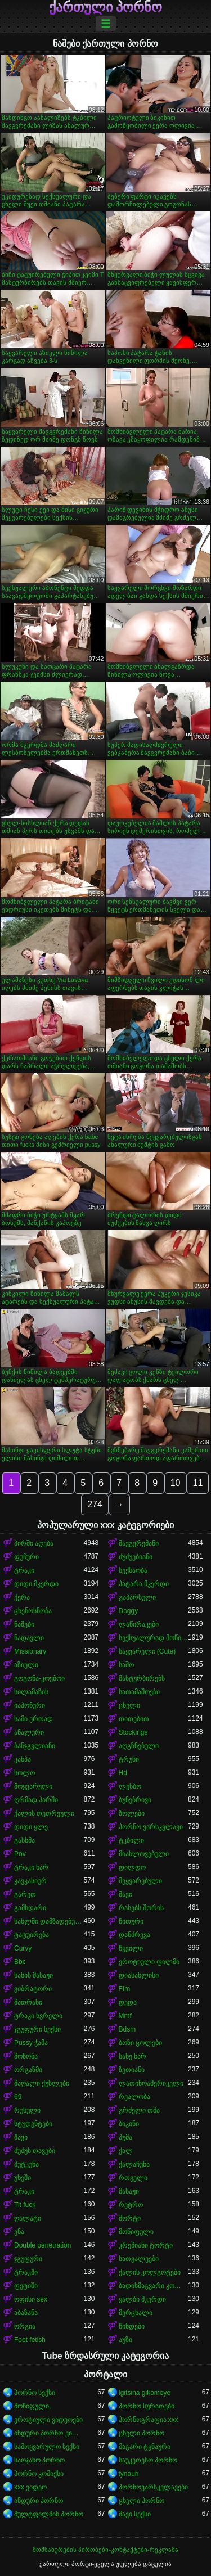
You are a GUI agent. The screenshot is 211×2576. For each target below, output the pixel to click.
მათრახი (28, 2002)
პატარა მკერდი (144, 1584)
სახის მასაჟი (33, 1975)
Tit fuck (24, 2205)
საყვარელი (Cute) (147, 1651)
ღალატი (27, 2218)
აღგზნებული (139, 1746)
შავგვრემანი (139, 1543)
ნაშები (24, 1624)
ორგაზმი (28, 2070)
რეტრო (131, 2205)
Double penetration (42, 2245)
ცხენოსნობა (33, 1611)
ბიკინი (129, 2124)
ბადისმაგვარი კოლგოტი (153, 2286)
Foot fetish (30, 2340)
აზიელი (26, 1665)
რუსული (27, 2110)
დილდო (132, 1867)
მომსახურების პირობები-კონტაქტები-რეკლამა (105, 2549)
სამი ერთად (33, 1719)
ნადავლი (29, 1638)
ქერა (22, 1597)
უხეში (22, 2178)
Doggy (128, 1611)
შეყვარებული (140, 1881)
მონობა (26, 2056)
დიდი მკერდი (36, 1584)
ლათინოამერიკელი (151, 2083)
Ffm (125, 1989)
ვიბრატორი (33, 1989)
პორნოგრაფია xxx (148, 2420)
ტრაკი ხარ (31, 1867)
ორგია (24, 2326)
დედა (128, 2002)
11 (198, 1483)
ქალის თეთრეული (44, 1813)
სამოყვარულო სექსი (46, 2447)
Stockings (133, 1732)
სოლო (24, 1773)
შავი (125, 1894)
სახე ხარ (132, 2056)
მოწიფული (136, 2232)
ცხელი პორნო (141, 2433)
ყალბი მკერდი (142, 2299)
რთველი (133, 2178)
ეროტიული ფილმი (149, 1962)
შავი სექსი (135, 2514)
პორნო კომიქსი (39, 2474)
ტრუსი (129, 1759)
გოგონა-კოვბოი (39, 1678)
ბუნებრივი (135, 1800)
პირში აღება (33, 1543)
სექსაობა (133, 1570)
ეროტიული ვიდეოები (48, 2420)
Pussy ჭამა (31, 2043)
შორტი (130, 2218)
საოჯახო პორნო (39, 2460)
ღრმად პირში (36, 1800)
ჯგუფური (28, 2259)
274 (94, 1504)
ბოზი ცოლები (140, 2043)
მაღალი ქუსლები (41, 2083)
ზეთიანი (132, 2070)
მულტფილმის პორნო (48, 2514)
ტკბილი (131, 1840)
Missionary (30, 1651)
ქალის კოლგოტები (150, 2272)
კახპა (22, 1759)
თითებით (134, 1719)
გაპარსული (137, 1597)
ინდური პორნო (38, 2501)
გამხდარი (30, 1908)
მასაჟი (129, 2191)
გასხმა (24, 1840)
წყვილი (131, 1948)
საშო (126, 1665)
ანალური (29, 1732)
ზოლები (132, 1813)
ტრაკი (24, 1570)
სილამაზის (31, 1692)
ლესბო (130, 1786)
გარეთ (25, 1894)
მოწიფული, (32, 2406)
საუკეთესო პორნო (148, 2460)
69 (17, 2097)
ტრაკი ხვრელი (38, 2016)
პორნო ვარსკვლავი (151, 1827)
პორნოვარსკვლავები (153, 2487)
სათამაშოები (139, 1692)
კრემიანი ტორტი (146, 2245)
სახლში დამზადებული (49, 1921)
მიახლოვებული (144, 1854)
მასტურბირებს (142, 1678)
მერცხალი (135, 2313)
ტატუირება (31, 1935)
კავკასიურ (30, 1881)
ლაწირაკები (139, 1624)
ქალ (126, 2151)
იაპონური (29, 1705)
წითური (131, 1921)
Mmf (125, 2016)
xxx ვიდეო (30, 2487)
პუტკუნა (26, 2164)
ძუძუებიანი (135, 1557)
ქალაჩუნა (134, 2164)
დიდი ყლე (31, 1827)
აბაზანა (26, 2313)
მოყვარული (33, 1786)
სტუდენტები (33, 2124)
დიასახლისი (139, 1975)
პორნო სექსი (34, 2393)
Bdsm (127, 2029)
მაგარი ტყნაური (144, 2447)
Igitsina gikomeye (145, 2393)
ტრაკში (26, 2272)
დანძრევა (134, 1935)
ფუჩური (26, 1557)
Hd (123, 1773)
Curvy (23, 1948)
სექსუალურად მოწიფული (153, 1638)
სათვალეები (139, 2259)
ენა (19, 2232)
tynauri (129, 2474)
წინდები (132, 2326)
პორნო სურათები (146, 2406)
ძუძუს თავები (34, 2151)
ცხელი (129, 1705)
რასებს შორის (141, 1908)
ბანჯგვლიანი (34, 1746)
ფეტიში (26, 2286)
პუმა (125, 2137)
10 (175, 1483)
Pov (20, 1854)
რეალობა (134, 2097)
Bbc (20, 1962)
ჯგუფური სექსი (37, 2029)
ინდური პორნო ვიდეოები (49, 2433)
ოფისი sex (30, 2299)
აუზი (125, 2340)
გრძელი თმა (139, 2110)
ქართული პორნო (106, 7)
